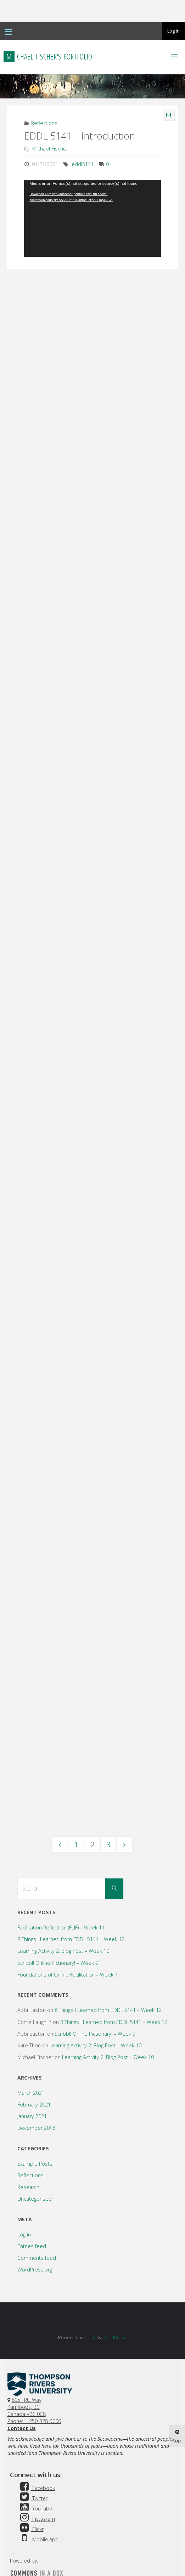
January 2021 (32, 2069)
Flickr (31, 2482)
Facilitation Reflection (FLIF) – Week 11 (61, 1880)
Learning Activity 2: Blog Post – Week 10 (63, 1903)
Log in (24, 2187)
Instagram (36, 2471)
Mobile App (38, 2492)
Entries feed (31, 2199)
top (177, 2436)
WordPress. (114, 2290)
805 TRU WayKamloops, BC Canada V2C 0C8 (26, 2359)
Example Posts (34, 2116)
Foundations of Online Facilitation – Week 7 (68, 1927)
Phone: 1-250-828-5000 (34, 2374)
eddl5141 (83, 164)
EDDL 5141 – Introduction (79, 135)
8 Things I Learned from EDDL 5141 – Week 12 (70, 1892)
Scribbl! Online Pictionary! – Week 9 (57, 1915)
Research (28, 2140)
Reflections (44, 123)
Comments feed (36, 2210)
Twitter (32, 2451)
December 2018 (36, 2080)
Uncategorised (34, 2151)
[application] (92, 218)
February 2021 (34, 2057)
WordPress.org (34, 2222)
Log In (173, 31)
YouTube (35, 2461)
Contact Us (21, 2381)
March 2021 (30, 2045)
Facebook (36, 2441)
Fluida (90, 2290)
